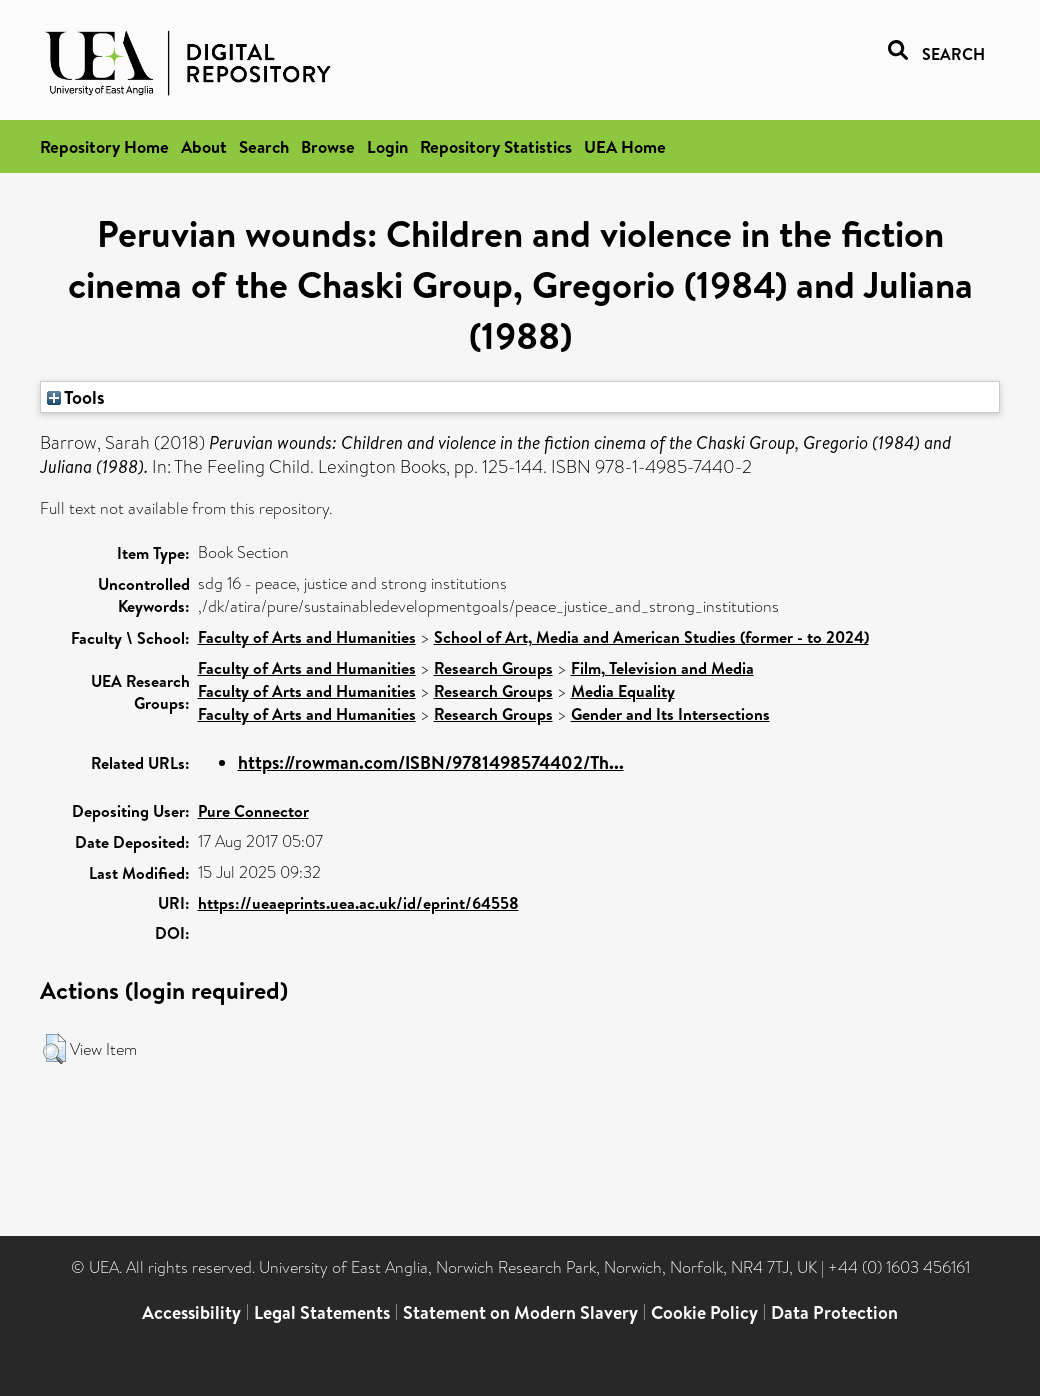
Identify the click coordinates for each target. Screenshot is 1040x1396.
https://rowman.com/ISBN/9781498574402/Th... (431, 762)
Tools (76, 397)
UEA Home (625, 146)
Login (387, 146)
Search (264, 146)
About (204, 146)
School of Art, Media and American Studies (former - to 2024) (651, 637)
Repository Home (104, 146)
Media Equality (623, 691)
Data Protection (834, 1312)
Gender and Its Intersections (670, 714)
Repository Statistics (496, 146)
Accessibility (191, 1312)
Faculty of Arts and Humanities (307, 637)
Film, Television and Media (662, 668)
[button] (54, 1049)
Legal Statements (322, 1312)
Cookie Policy (704, 1312)
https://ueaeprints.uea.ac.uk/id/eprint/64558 (358, 903)
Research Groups (493, 668)
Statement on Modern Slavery (520, 1312)
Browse (328, 146)
